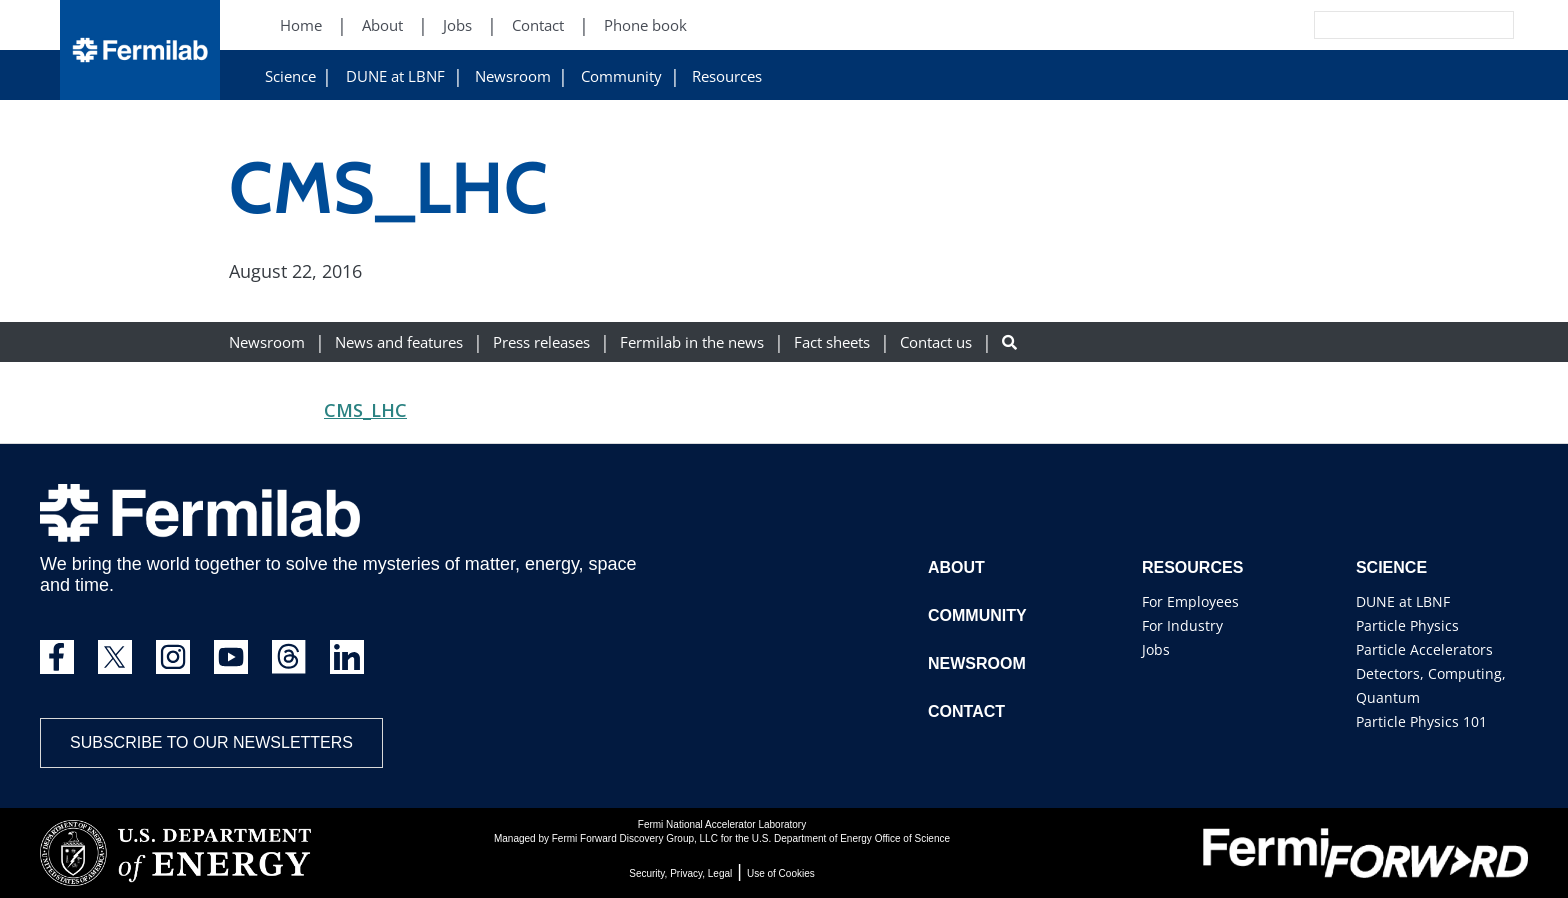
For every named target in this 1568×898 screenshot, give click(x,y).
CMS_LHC (365, 410)
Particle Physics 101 (1421, 721)
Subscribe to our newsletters (211, 742)
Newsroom (513, 76)
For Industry (1182, 625)
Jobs (1156, 649)
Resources (727, 76)
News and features (399, 342)
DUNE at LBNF (395, 76)
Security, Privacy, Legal (680, 873)
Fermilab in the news (692, 342)
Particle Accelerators (1424, 649)
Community (621, 76)
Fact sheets (832, 342)
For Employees (1190, 601)
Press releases (541, 342)
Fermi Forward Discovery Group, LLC (635, 838)
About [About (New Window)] (382, 25)
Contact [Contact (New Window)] (538, 25)
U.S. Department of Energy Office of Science (851, 838)
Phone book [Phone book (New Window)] (645, 25)
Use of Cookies (781, 873)
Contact (966, 711)
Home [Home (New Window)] (301, 25)
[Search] (1369, 25)
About (956, 567)
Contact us (936, 342)
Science (290, 76)
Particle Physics (1407, 625)
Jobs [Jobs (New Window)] (457, 25)
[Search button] (1009, 342)
